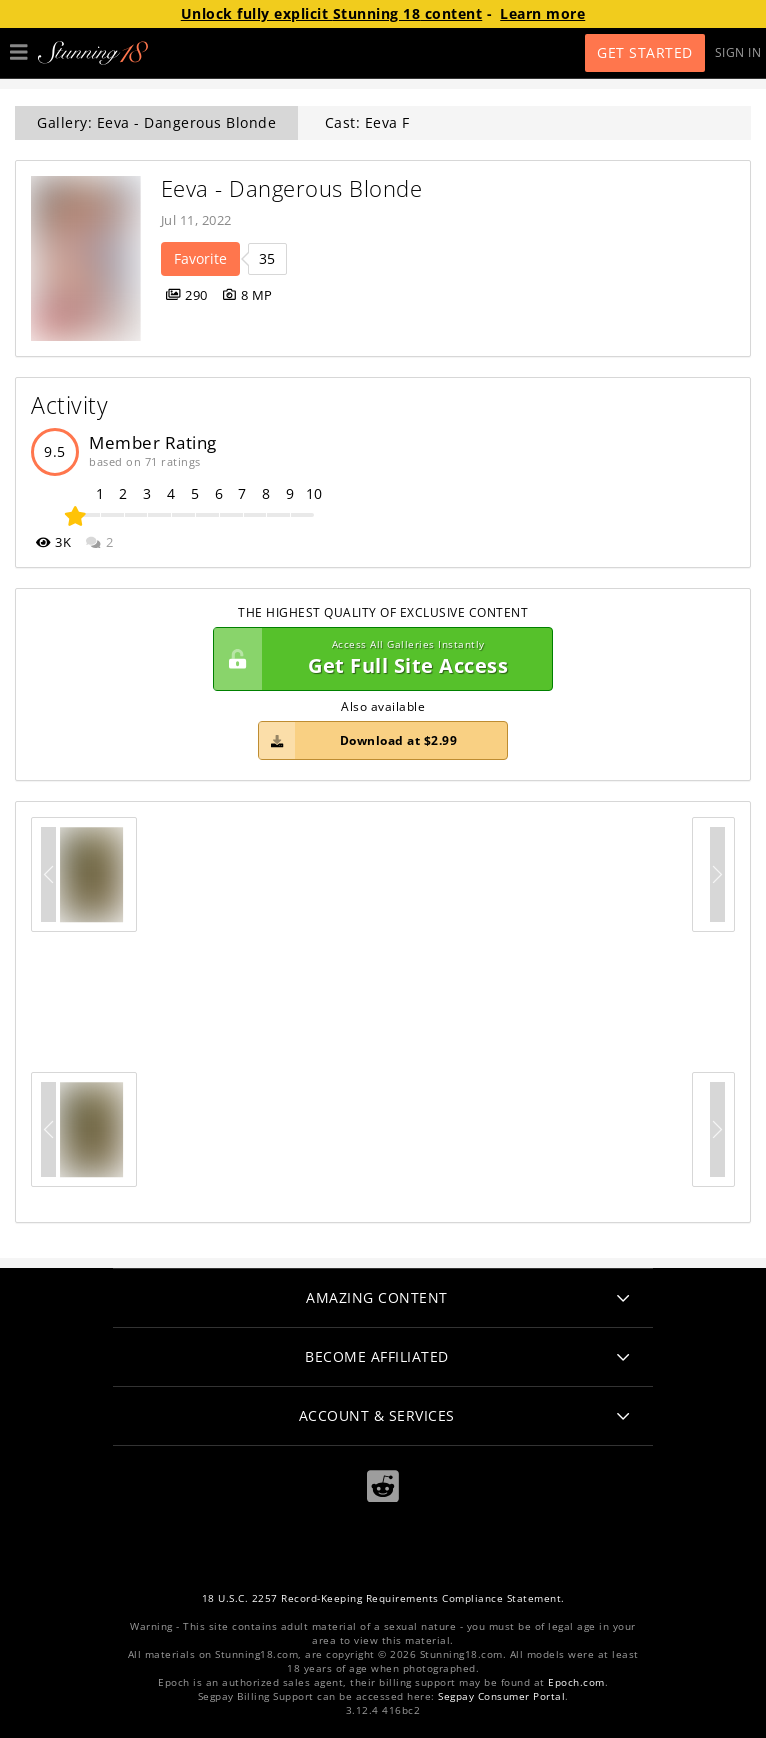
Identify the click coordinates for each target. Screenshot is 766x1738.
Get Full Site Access (378, 659)
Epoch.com (576, 1682)
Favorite (200, 258)
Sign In (738, 52)
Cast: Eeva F (367, 122)
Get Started (645, 52)
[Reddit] (383, 1486)
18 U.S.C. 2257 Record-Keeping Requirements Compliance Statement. (383, 1598)
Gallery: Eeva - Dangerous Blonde (156, 122)
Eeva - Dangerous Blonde (292, 188)
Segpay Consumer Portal (501, 1696)
